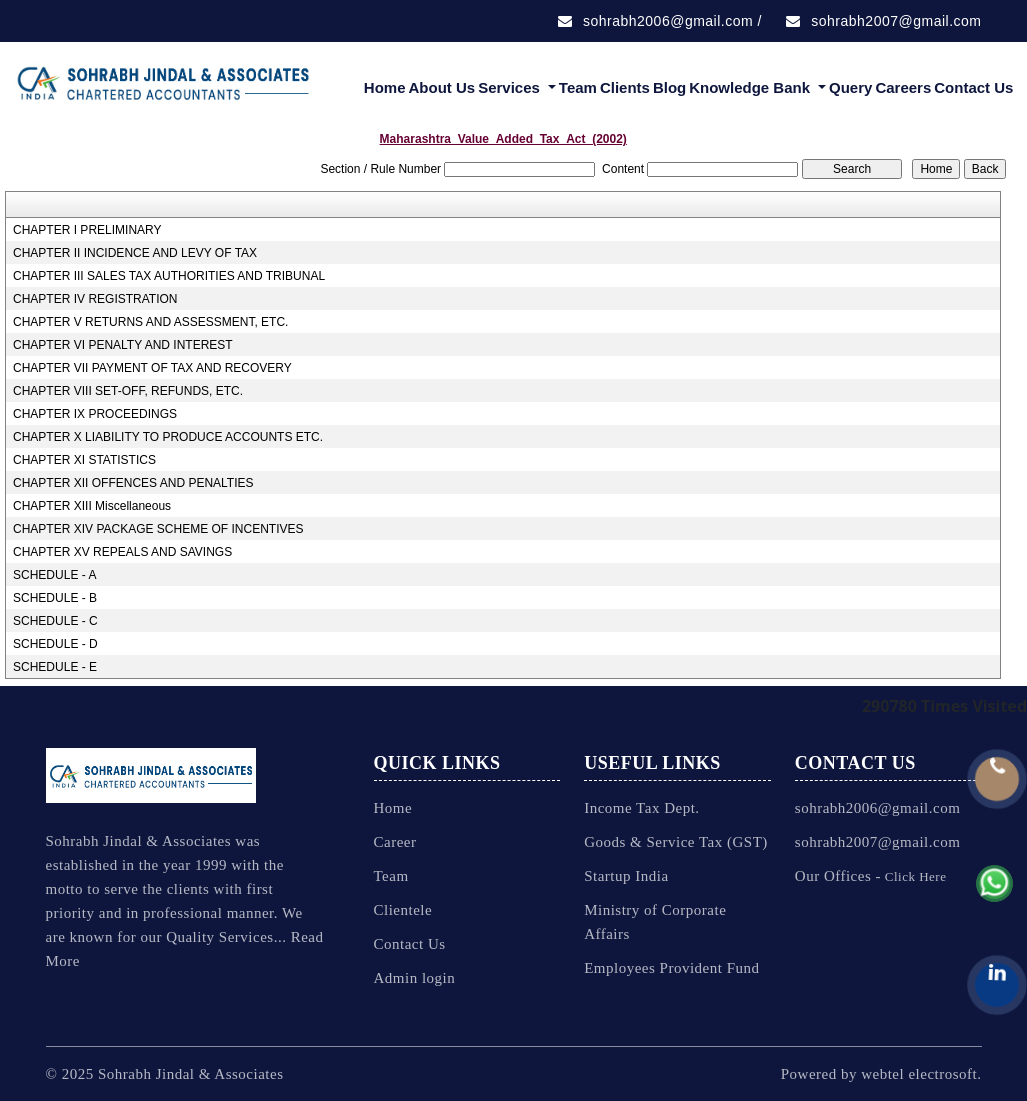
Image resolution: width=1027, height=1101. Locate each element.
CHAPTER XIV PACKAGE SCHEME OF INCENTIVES (158, 529)
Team (578, 87)
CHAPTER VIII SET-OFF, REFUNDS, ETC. (128, 391)
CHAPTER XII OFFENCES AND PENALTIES (133, 483)
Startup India (626, 876)
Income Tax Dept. (641, 808)
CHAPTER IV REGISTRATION (95, 299)
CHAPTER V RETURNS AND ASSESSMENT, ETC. (150, 322)
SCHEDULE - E (55, 667)
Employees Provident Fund (671, 968)
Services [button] (511, 87)
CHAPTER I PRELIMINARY (87, 230)
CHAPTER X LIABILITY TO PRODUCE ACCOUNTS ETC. (168, 437)
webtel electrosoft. (921, 1074)
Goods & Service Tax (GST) (676, 842)
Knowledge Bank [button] (751, 87)
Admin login (415, 978)
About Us (441, 87)
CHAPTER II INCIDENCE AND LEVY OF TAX (135, 253)
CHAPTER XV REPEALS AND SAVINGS (122, 552)
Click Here (913, 876)
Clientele (403, 910)
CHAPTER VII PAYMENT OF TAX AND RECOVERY (152, 368)
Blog (669, 87)
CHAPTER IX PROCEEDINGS (95, 414)
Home (385, 87)
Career (395, 842)
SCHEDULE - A (54, 575)
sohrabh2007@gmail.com (883, 21)
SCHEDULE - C (55, 621)
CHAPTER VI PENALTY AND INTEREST (123, 345)
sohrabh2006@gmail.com (655, 21)
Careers (903, 87)
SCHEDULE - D (55, 644)
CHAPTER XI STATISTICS (84, 460)
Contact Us (973, 87)
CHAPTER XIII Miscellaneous (92, 506)
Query (850, 87)
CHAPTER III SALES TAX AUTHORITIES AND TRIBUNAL (169, 276)
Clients (625, 87)
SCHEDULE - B (55, 598)
